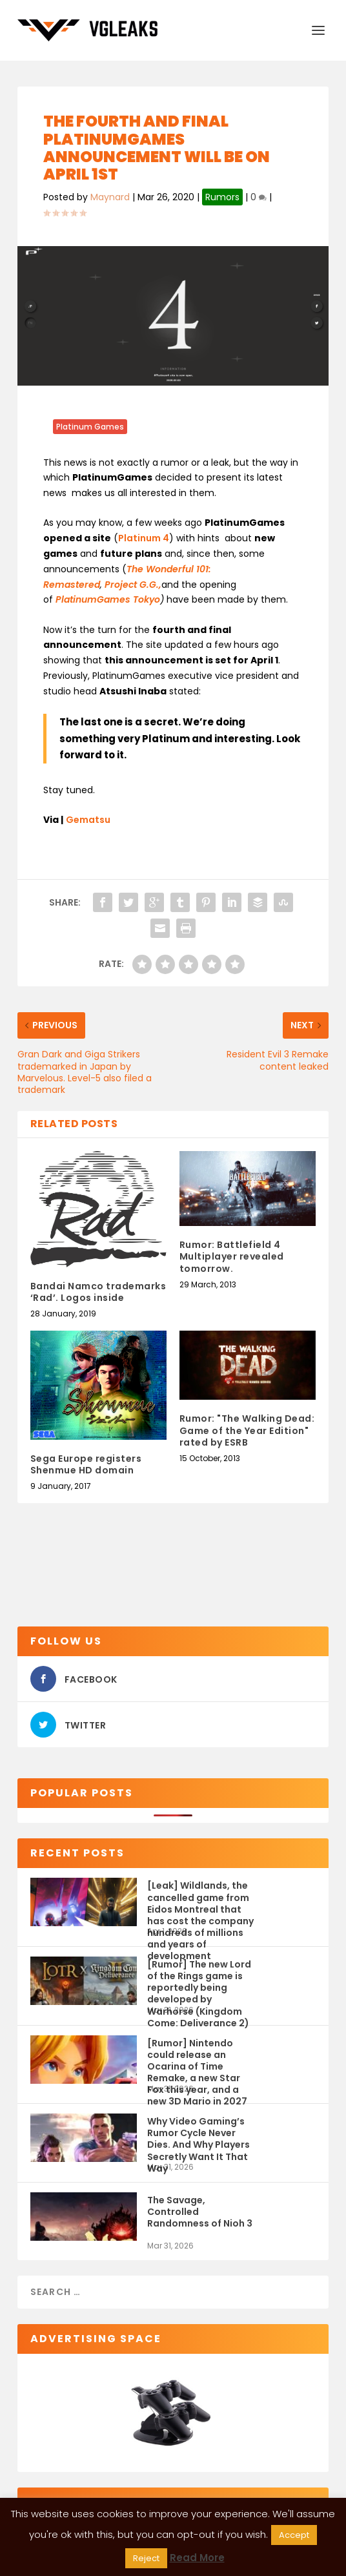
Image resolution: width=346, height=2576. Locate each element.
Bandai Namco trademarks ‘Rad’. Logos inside (98, 1292)
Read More (197, 2557)
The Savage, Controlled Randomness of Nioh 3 (199, 2212)
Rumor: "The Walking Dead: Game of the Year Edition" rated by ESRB (247, 1430)
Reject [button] (146, 2558)
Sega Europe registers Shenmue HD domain (86, 1464)
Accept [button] (294, 2535)
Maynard (110, 197)
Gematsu (88, 819)
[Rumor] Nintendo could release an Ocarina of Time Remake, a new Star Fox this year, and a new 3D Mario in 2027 (197, 2060)
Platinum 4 (143, 538)
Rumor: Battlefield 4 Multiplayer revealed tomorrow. (231, 1256)
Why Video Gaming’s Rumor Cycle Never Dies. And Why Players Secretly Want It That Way (198, 2138)
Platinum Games (90, 426)
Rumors (222, 197)
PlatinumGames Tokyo (108, 599)
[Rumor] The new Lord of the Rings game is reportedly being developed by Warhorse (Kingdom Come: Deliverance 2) (199, 1981)
